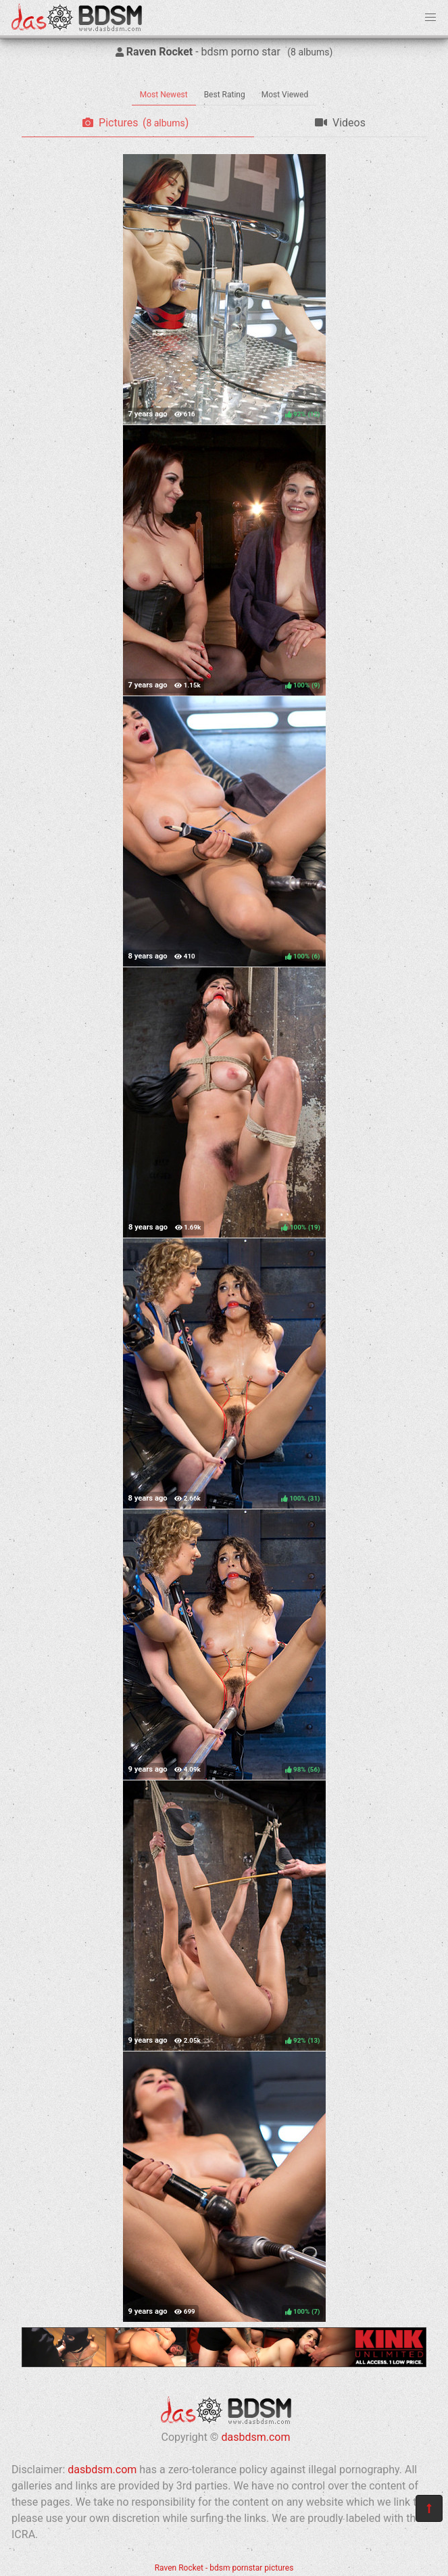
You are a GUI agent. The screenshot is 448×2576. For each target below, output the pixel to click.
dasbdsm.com (255, 2437)
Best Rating (224, 94)
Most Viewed (285, 94)
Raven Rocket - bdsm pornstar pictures (224, 2568)
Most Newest (164, 94)
